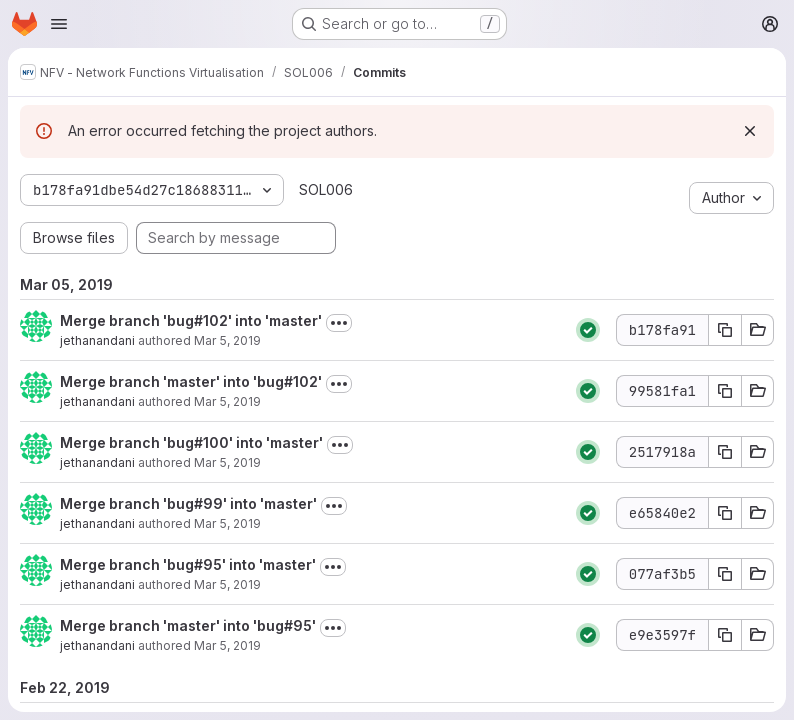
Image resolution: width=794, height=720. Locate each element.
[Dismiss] (750, 131)
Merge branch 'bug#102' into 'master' (191, 320)
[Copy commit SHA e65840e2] (725, 513)
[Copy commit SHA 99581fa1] (725, 391)
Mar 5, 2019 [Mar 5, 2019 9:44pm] (227, 523)
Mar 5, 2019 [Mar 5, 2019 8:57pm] (227, 645)
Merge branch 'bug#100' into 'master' (191, 442)
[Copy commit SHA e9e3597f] (725, 635)
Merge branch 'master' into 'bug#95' (188, 625)
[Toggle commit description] (339, 323)
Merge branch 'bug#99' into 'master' (188, 503)
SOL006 (326, 189)
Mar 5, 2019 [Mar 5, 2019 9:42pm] (227, 584)
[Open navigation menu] (59, 24)
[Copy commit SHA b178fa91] (725, 330)
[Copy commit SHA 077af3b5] (725, 574)
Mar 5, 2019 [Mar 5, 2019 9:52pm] (227, 401)
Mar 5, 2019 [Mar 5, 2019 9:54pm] (227, 340)
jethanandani (97, 340)
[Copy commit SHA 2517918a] (725, 452)
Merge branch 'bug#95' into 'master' (188, 564)
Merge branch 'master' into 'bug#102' (191, 381)
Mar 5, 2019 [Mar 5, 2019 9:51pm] (227, 462)
